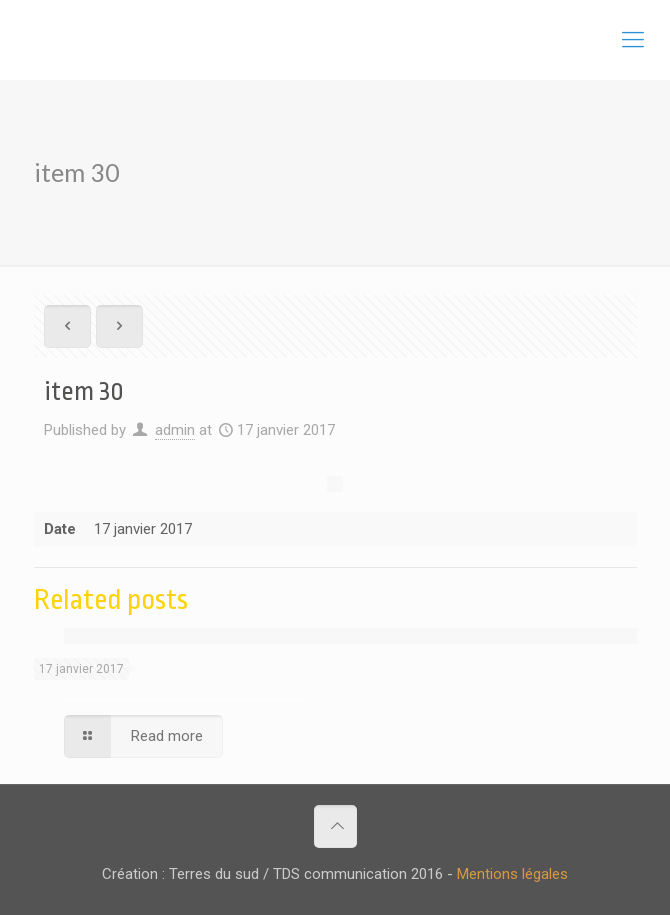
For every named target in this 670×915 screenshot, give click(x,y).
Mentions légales (512, 874)
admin (175, 430)
